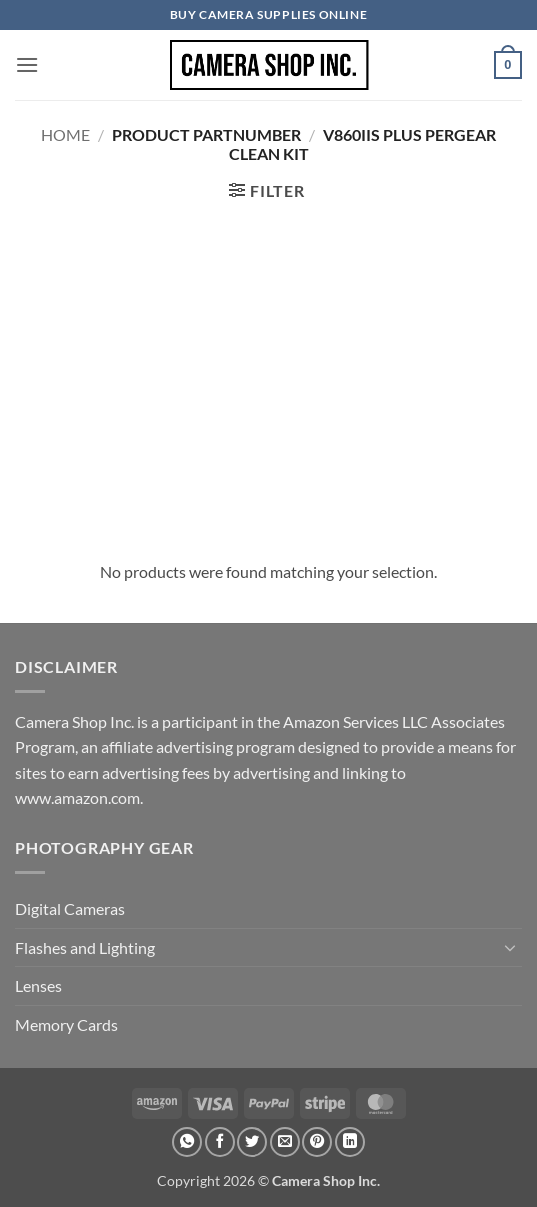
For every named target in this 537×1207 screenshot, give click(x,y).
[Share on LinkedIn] (350, 1142)
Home (65, 134)
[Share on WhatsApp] (187, 1142)
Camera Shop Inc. (326, 1180)
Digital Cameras (70, 908)
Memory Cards (66, 1024)
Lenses (38, 985)
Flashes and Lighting (85, 947)
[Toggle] (510, 947)
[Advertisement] (268, 379)
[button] (27, 64)
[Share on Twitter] (252, 1142)
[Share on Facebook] (220, 1142)
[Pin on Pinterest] (317, 1142)
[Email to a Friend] (285, 1142)
